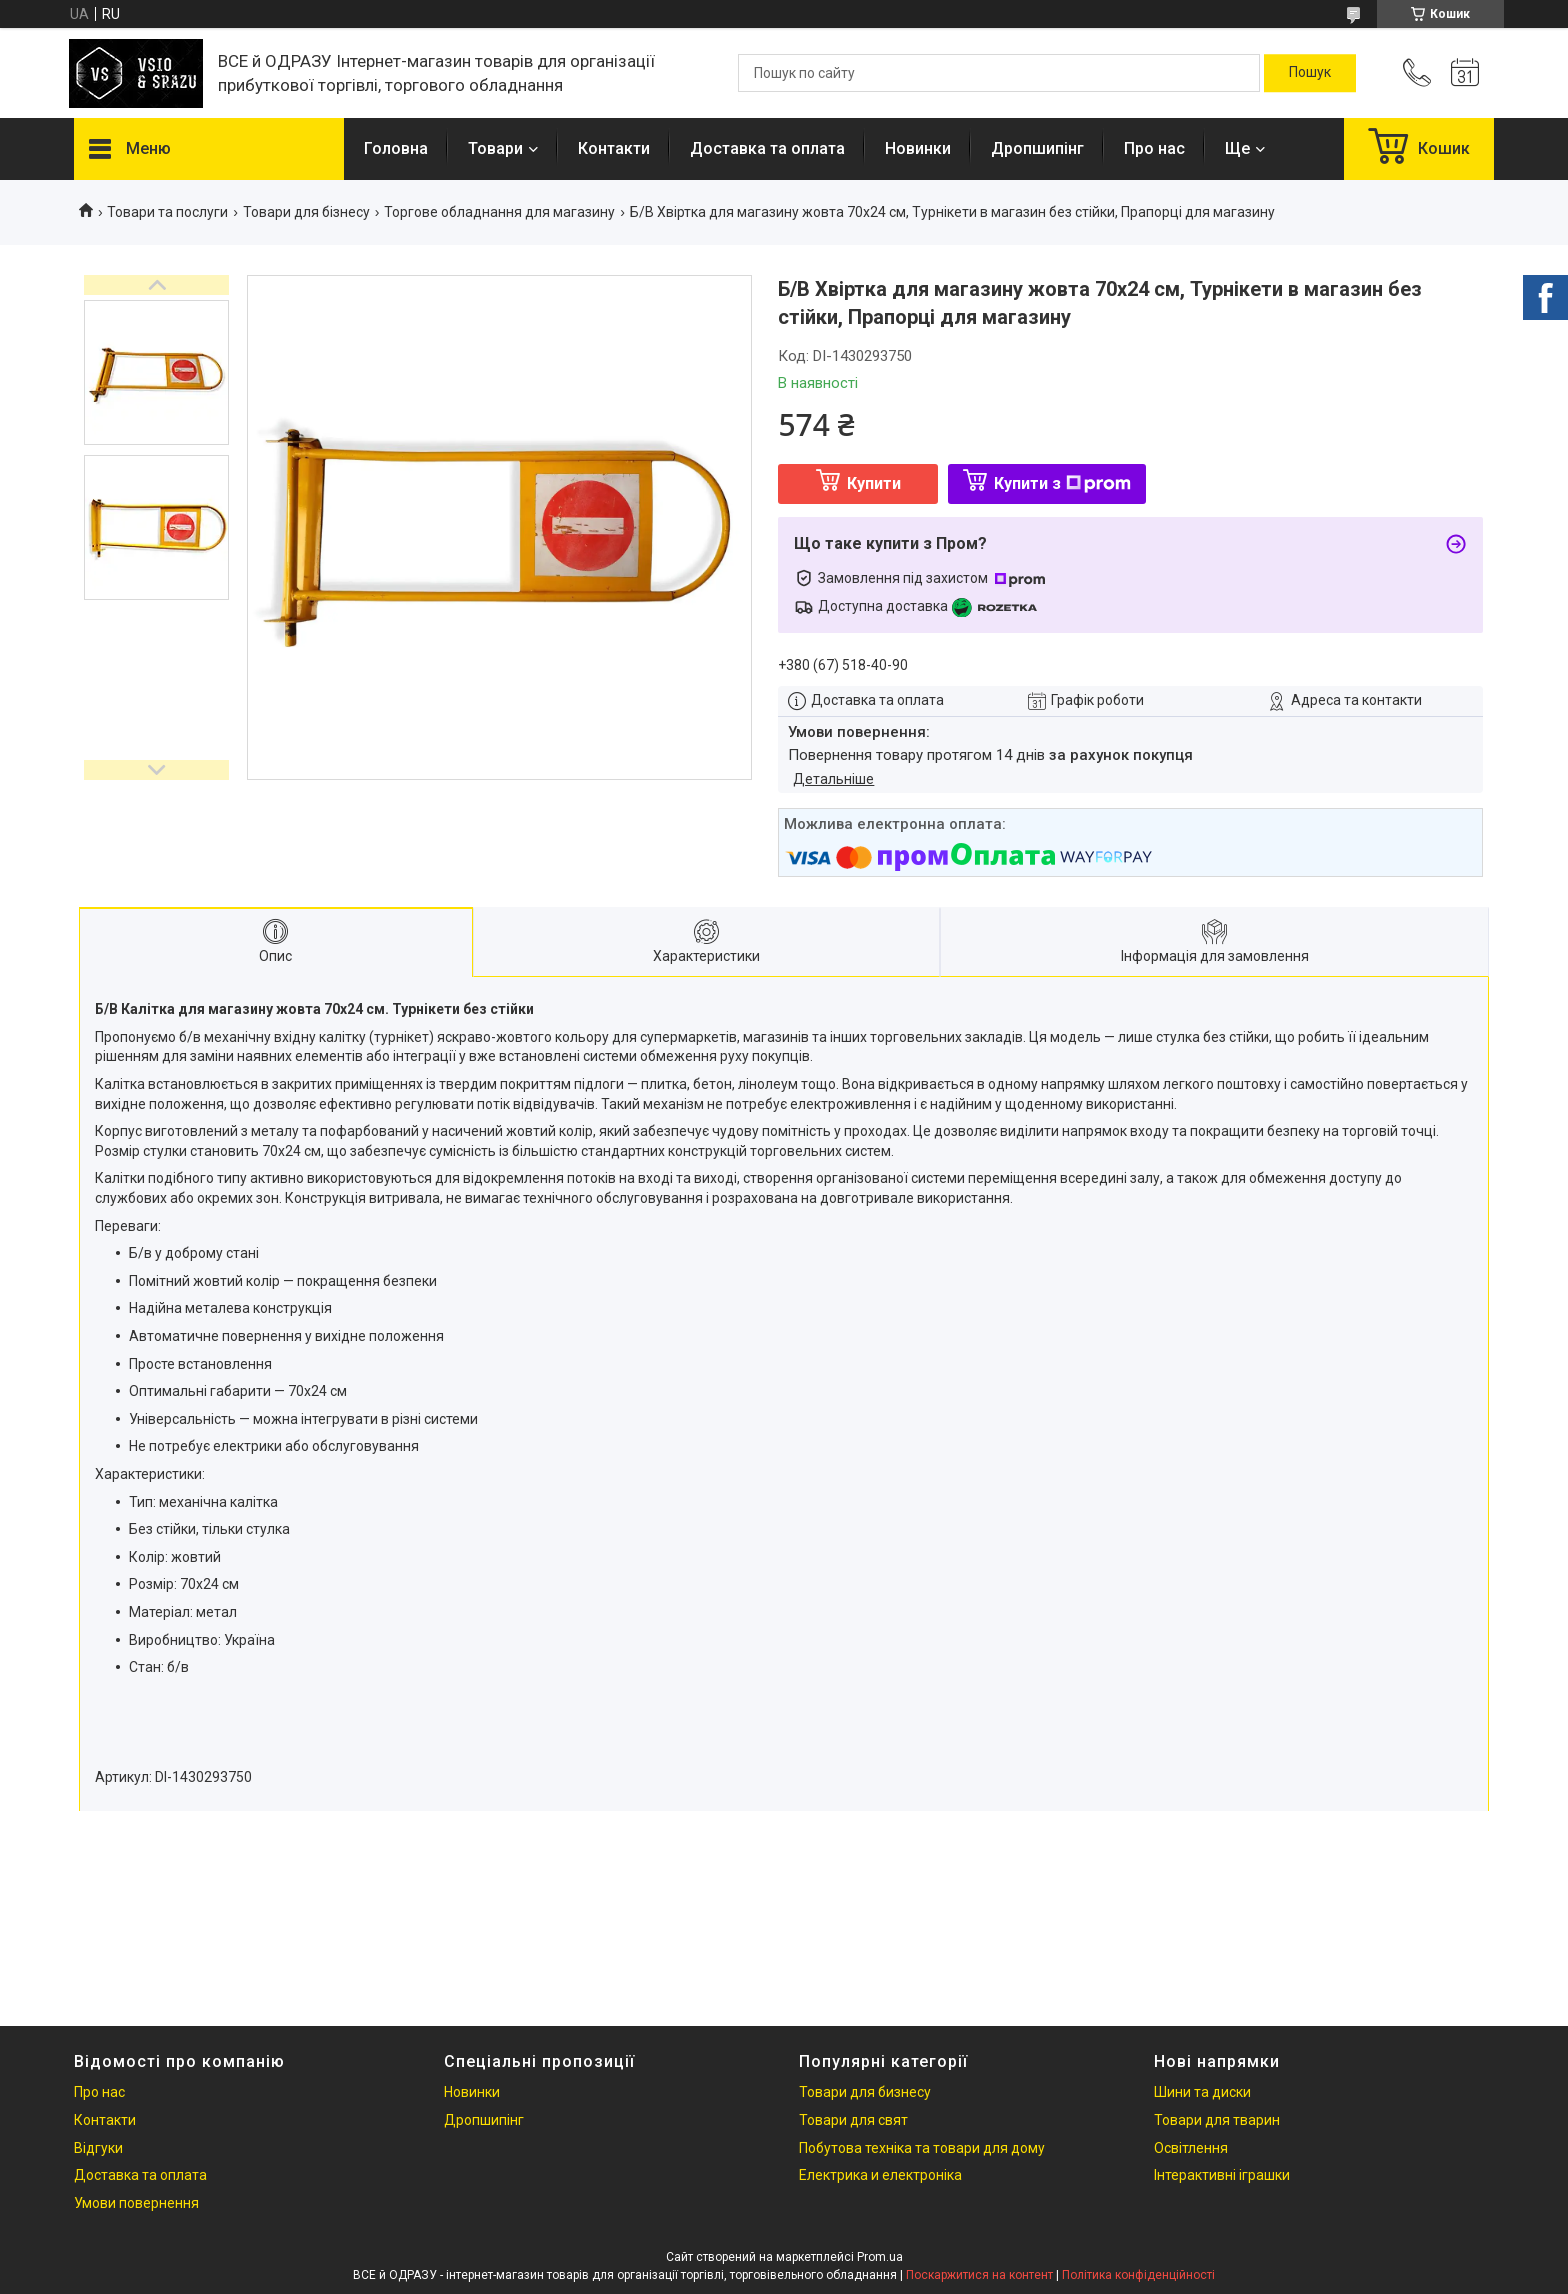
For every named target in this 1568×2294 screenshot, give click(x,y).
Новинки (918, 148)
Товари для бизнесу (865, 2092)
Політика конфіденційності (1138, 2275)
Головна (396, 148)
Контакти (614, 148)
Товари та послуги (167, 212)
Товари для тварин (1217, 2120)
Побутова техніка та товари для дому (922, 2148)
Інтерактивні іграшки (1222, 2175)
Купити (874, 483)
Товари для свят (853, 2120)
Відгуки (98, 2148)
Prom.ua (880, 2257)
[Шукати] (1310, 73)
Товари (495, 148)
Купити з (1062, 483)
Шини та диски (1202, 2092)
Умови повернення (136, 2203)
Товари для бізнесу (306, 212)
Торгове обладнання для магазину (499, 212)
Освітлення (1191, 2148)
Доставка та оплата (767, 148)
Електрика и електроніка (880, 2175)
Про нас (1154, 148)
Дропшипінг (1037, 148)
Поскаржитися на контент (979, 2275)
